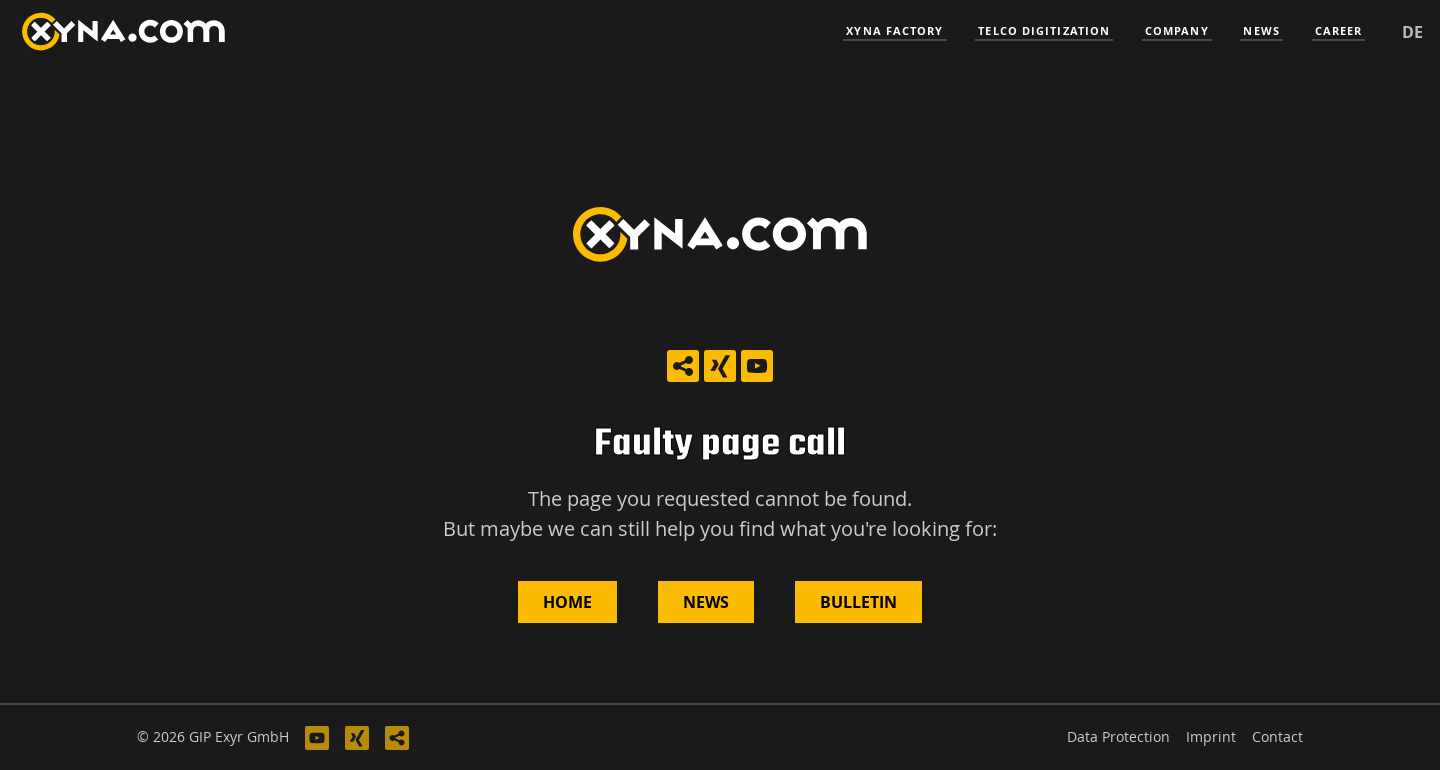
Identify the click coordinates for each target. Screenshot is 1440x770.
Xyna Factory (894, 30)
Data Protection (1118, 736)
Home (567, 602)
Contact (1277, 736)
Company (1177, 30)
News (1261, 30)
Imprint (1211, 736)
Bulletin (858, 602)
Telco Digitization (1044, 30)
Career (1339, 30)
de (1412, 32)
